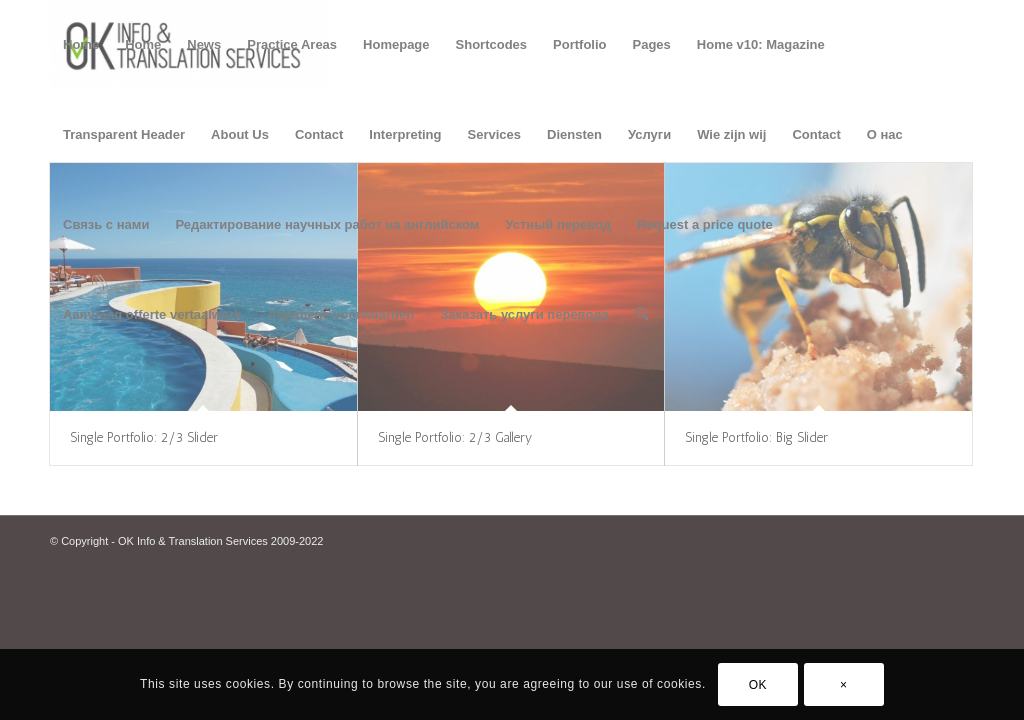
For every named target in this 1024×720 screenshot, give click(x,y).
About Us (240, 134)
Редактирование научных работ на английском (327, 224)
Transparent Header (124, 134)
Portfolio (579, 44)
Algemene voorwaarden (340, 314)
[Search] (641, 315)
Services (495, 134)
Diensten (574, 134)
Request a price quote (705, 224)
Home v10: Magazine (761, 44)
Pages (652, 44)
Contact (319, 134)
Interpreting (405, 134)
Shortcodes (492, 44)
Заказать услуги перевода (524, 314)
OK (758, 685)
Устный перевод (558, 224)
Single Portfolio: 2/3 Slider (144, 437)
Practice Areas (292, 44)
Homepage (396, 44)
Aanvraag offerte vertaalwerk (152, 314)
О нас (885, 134)
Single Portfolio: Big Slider (756, 437)
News (204, 44)
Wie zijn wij (731, 134)
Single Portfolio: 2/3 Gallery (455, 437)
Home (81, 44)
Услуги (649, 134)
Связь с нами (106, 224)
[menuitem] (641, 315)
